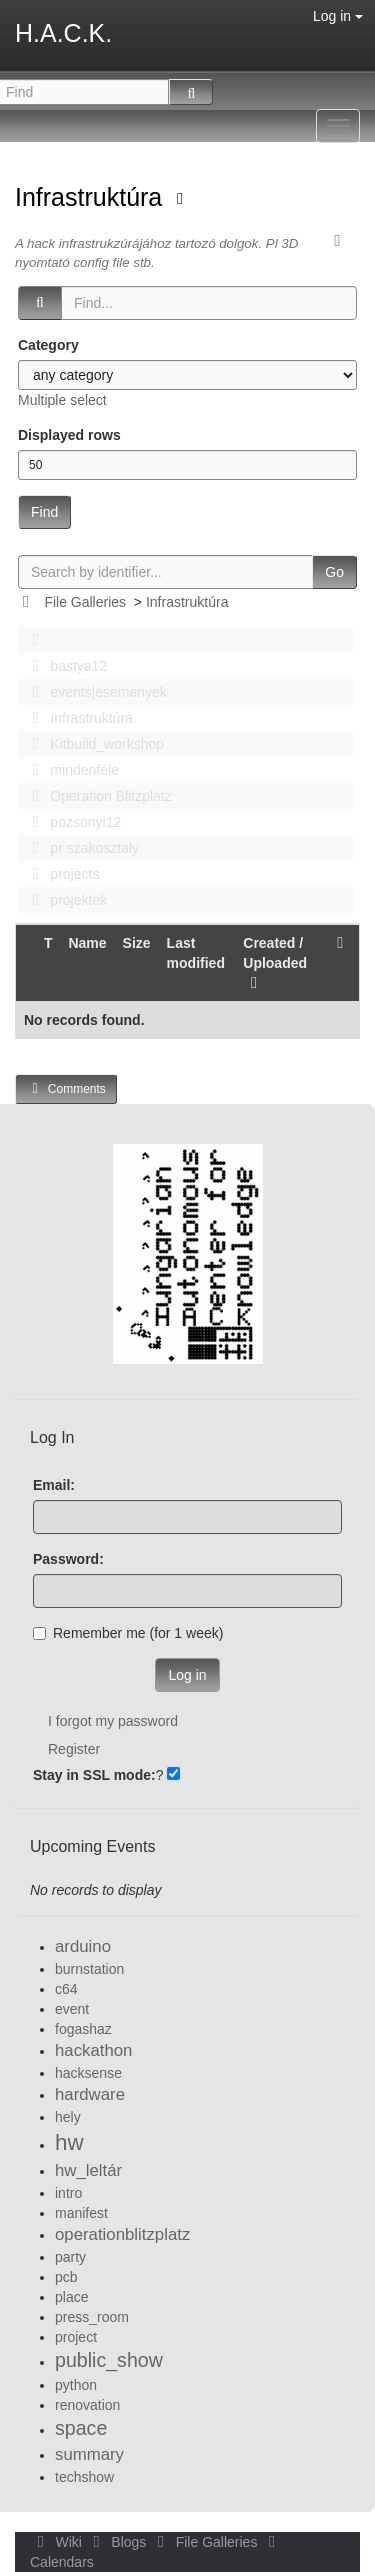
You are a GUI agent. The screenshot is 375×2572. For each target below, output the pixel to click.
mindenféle (70, 770)
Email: (54, 1485)
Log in (338, 16)
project (76, 2337)
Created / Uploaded (275, 963)
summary (89, 2454)
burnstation (89, 1969)
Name (87, 943)
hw (69, 2142)
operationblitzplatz (122, 2234)
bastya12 (64, 666)
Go (334, 572)
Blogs (118, 2542)
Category (48, 345)
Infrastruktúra (92, 197)
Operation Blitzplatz (96, 796)
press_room (92, 2317)
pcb (66, 2277)
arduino (83, 1946)
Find (44, 512)
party (70, 2257)
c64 (66, 1989)
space (81, 2428)
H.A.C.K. (63, 33)
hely (68, 2117)
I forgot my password (113, 1721)
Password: (68, 1559)
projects (60, 874)
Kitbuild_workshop (92, 744)
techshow (84, 2477)
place (71, 2297)
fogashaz (83, 2029)
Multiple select (62, 400)
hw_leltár (88, 2170)
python (76, 2385)
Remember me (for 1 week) (128, 1633)
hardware (90, 2094)
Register (74, 1749)
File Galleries (85, 602)
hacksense (88, 2073)
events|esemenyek (94, 692)
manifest (81, 2213)
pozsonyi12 (71, 822)
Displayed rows (69, 435)
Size (137, 943)
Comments (66, 1088)
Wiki (58, 2542)
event (72, 2009)
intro (68, 2193)
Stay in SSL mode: (94, 1775)
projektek (64, 900)
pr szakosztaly (80, 848)
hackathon (93, 2050)
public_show (109, 2360)
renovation (87, 2405)
